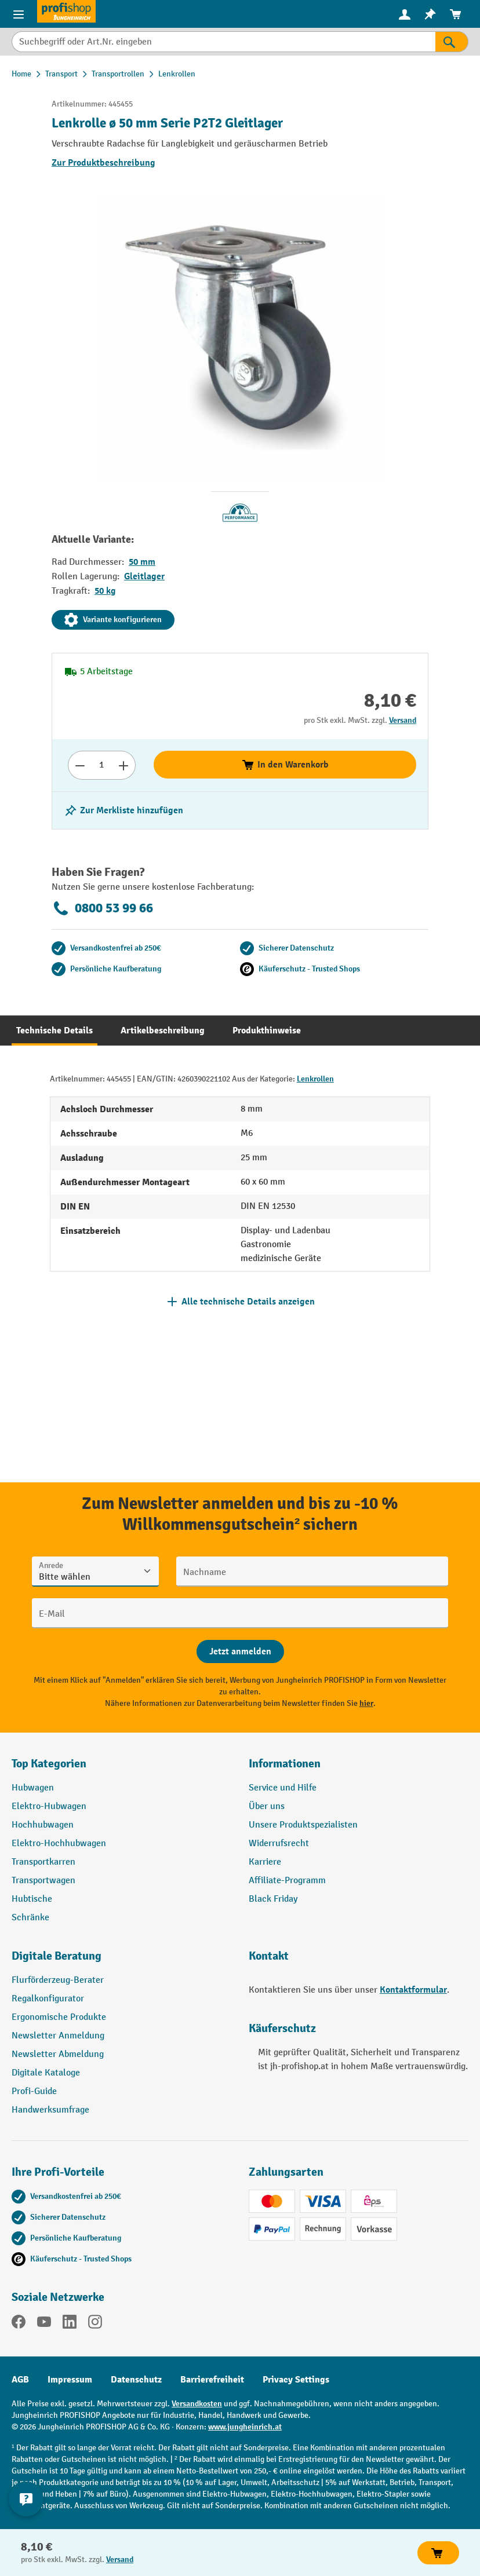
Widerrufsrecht (279, 1843)
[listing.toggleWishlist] (123, 810)
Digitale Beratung (56, 1956)
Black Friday (273, 1899)
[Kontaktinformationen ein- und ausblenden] (26, 2499)
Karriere (265, 1862)
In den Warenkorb (285, 765)
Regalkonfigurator (48, 1998)
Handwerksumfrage (50, 2109)
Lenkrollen (315, 1079)
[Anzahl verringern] (80, 765)
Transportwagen (43, 1880)
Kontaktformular (413, 1990)
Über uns (267, 1806)
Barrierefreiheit (212, 2379)
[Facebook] (19, 2324)
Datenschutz (136, 2379)
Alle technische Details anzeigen (248, 1301)
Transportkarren (43, 1862)
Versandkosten (197, 2404)
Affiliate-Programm (287, 1880)
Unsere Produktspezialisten (303, 1824)
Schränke (30, 1917)
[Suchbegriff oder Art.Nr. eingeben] (223, 41)
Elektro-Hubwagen (49, 1806)
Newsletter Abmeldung (58, 2054)
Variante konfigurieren (113, 620)
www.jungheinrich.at (245, 2427)
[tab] (54, 1030)
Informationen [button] (285, 1763)
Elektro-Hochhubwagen (59, 1843)
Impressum (70, 2379)
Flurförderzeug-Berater (58, 1980)
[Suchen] (451, 41)
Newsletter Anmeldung (58, 2035)
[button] (121, 1961)
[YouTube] (44, 2324)
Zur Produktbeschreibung (103, 163)
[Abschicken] (240, 1651)
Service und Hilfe (283, 1787)
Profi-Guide (34, 2091)
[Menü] (18, 14)
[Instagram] (95, 2324)
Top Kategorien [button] (49, 1763)
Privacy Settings (296, 2379)
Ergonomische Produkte (59, 2017)
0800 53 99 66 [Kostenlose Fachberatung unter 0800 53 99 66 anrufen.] (102, 908)
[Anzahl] (102, 765)
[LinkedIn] (70, 2324)
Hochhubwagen (43, 1824)
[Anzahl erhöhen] (124, 765)
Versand (402, 720)
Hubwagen (33, 1787)
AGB (20, 2379)
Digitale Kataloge (46, 2072)
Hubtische (32, 1899)
